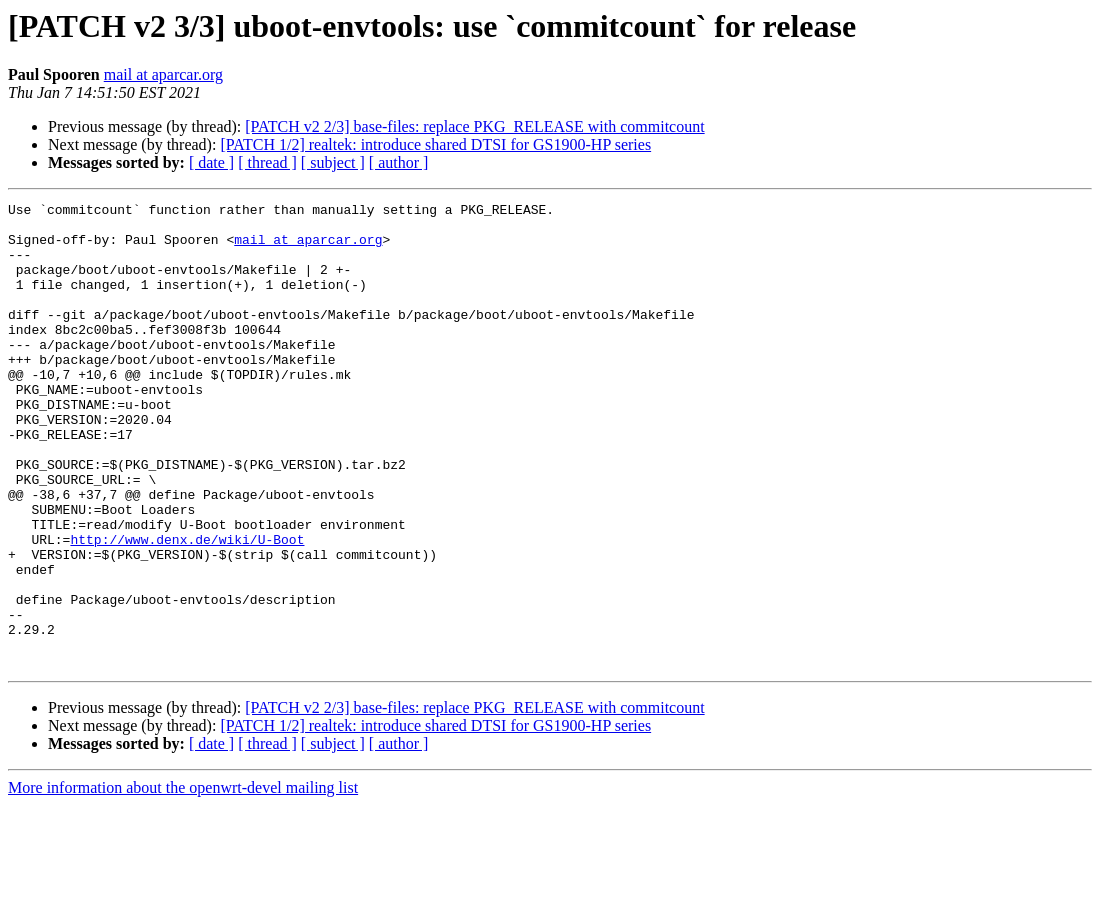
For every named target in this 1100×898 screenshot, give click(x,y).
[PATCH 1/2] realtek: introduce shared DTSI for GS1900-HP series (435, 144)
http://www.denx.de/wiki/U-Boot (187, 608)
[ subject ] (333, 162)
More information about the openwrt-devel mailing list (183, 880)
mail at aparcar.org (163, 74)
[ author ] (399, 162)
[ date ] (211, 162)
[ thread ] (267, 162)
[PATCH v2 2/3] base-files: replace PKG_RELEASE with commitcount (474, 126)
